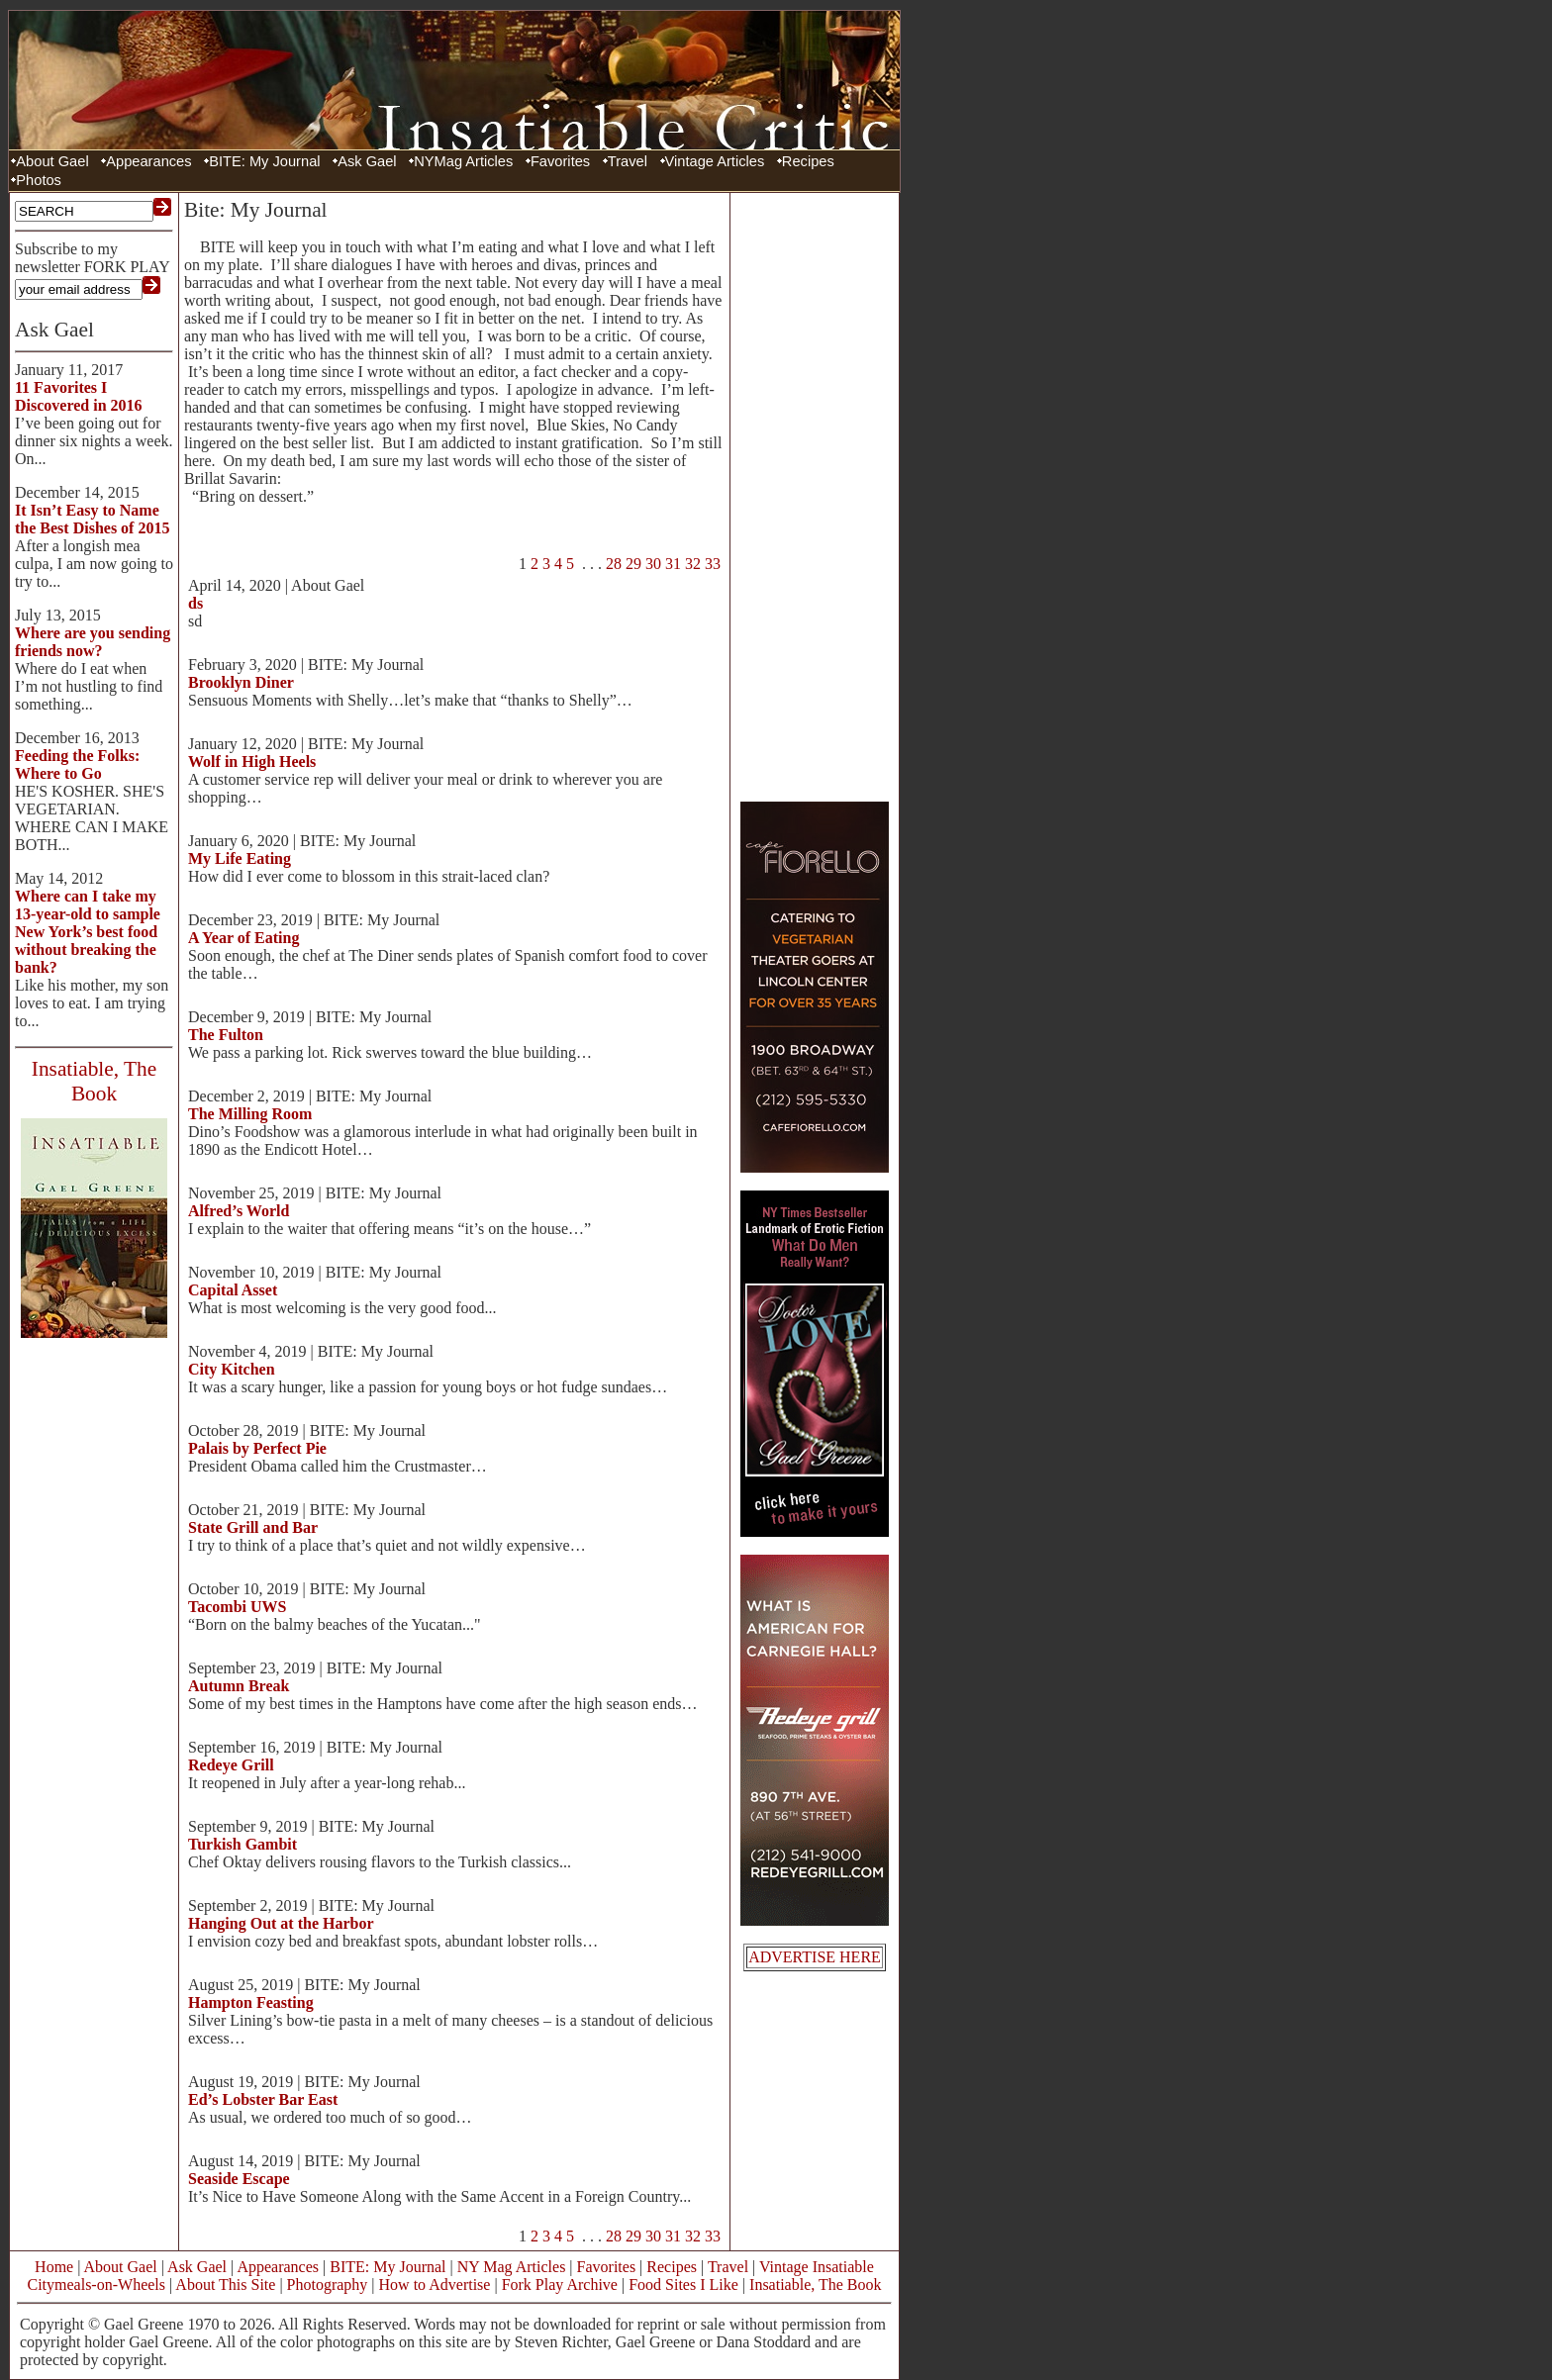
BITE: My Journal (264, 161)
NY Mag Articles (511, 2266)
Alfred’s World (238, 1210)
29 (633, 563)
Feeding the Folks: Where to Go (77, 764)
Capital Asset (232, 1290)
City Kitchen (231, 1369)
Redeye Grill (231, 1765)
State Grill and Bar (253, 1527)
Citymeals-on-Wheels (96, 2284)
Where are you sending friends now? (92, 641)
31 (673, 563)
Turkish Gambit (242, 1844)
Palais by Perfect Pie (257, 1448)
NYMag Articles (463, 161)
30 (653, 563)
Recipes (808, 161)
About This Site (225, 2284)
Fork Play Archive (560, 2284)
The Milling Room (250, 1113)
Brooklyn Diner (241, 682)
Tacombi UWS (237, 1606)
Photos (38, 180)
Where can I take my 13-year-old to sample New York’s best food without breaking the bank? (87, 932)
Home (54, 2266)
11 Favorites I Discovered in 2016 (79, 396)
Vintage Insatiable (816, 2266)
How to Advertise (435, 2284)
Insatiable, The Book (815, 2284)
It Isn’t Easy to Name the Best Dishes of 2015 (92, 519)
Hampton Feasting (251, 2002)
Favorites (560, 161)
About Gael (52, 161)
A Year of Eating (243, 937)
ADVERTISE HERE (814, 1957)
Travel (627, 161)
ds (195, 603)
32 (693, 563)
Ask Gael (367, 161)
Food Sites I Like (683, 2284)
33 (713, 563)
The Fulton (225, 1034)
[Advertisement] (814, 495)
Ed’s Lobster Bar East (263, 2099)
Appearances (148, 161)
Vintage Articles (715, 161)
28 (614, 563)
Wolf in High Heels (252, 761)
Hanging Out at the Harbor (281, 1923)
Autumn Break (238, 1685)
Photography (327, 2284)
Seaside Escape (239, 2178)
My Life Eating (239, 858)
